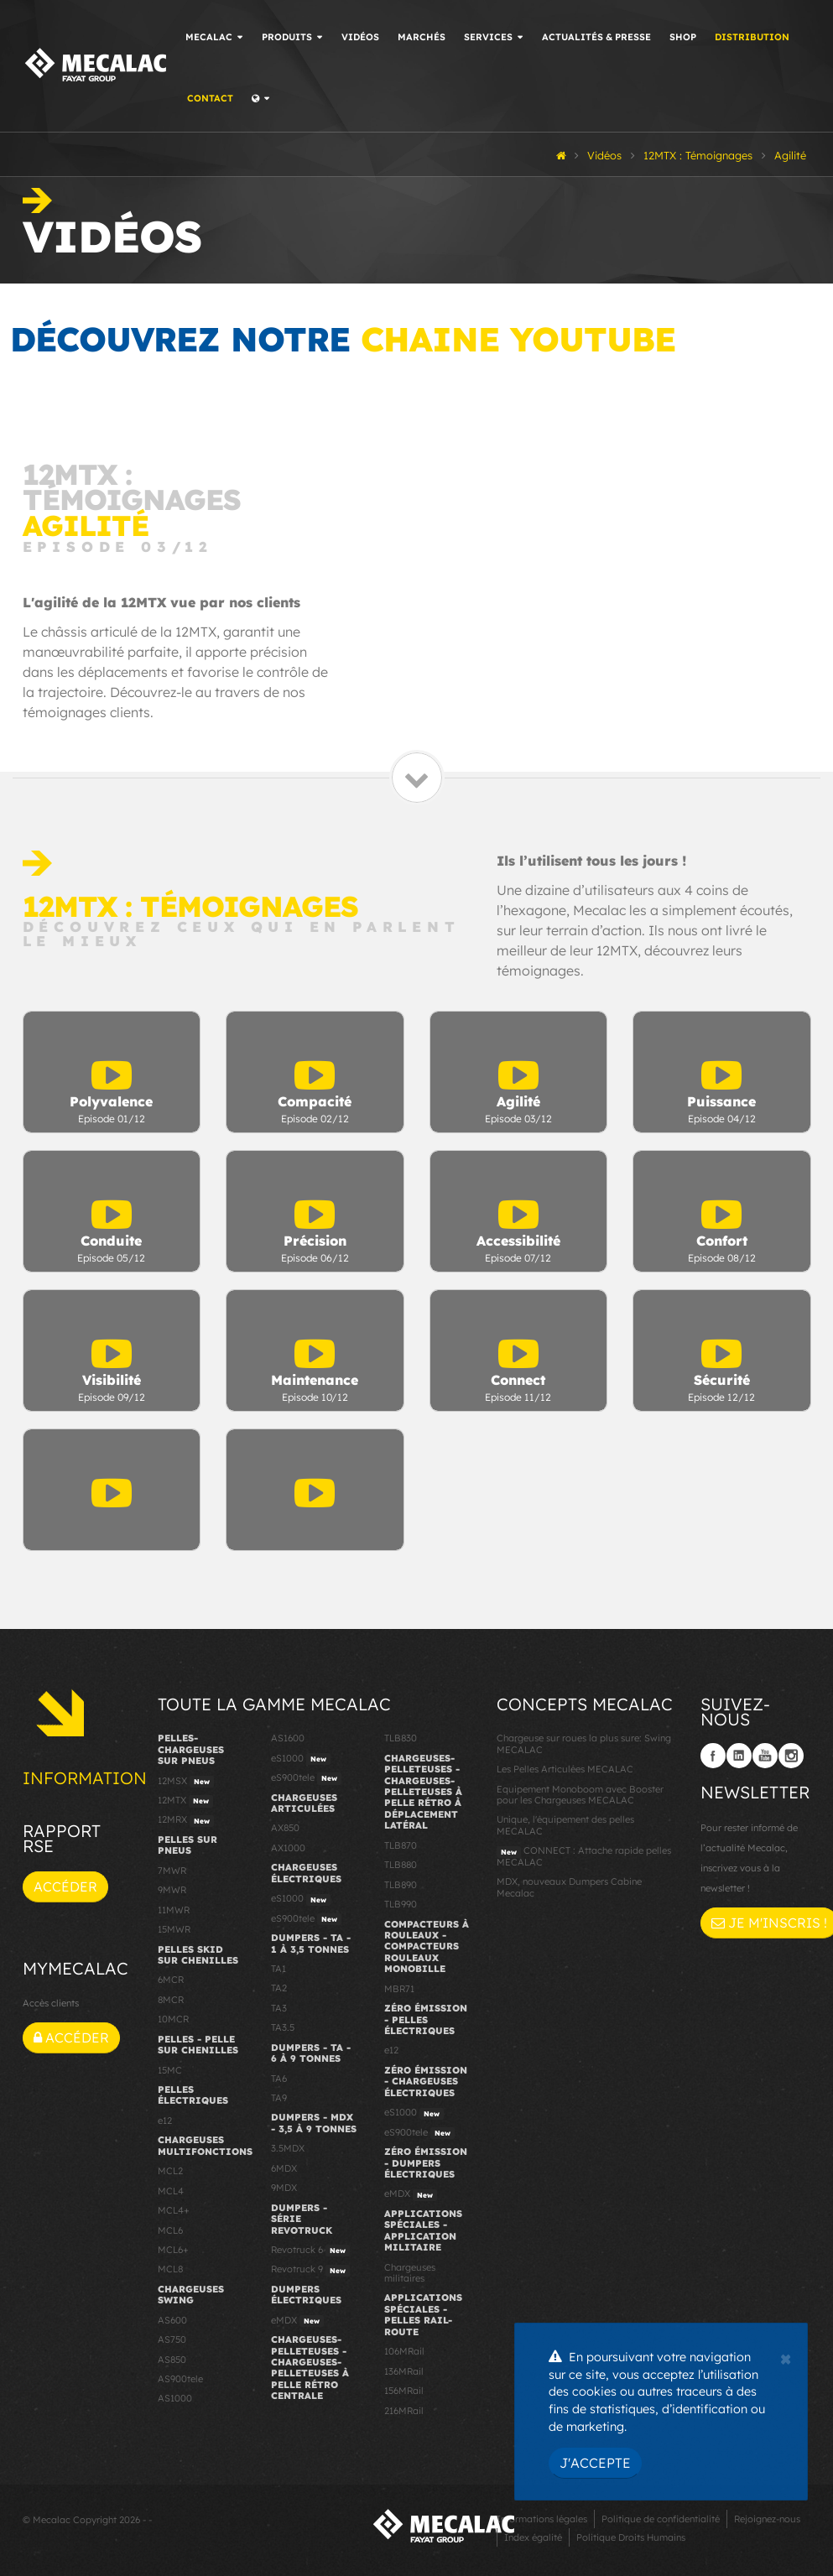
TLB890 (400, 1885)
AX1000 (288, 1848)
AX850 (285, 1828)
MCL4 (171, 2191)
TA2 (279, 1988)
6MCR (171, 1979)
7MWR (172, 1870)
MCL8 (170, 2269)
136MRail (404, 2371)
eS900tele (306, 1778)
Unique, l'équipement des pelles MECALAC (565, 1825)
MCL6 (170, 2230)
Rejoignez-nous (767, 2519)
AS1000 (175, 2398)
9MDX (284, 2188)
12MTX (185, 1801)
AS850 (172, 2359)
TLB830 (400, 1738)
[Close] (785, 2357)
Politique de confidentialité (660, 2519)
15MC (170, 2070)
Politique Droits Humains (630, 2537)
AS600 (172, 2320)
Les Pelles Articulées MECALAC (565, 1769)
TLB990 (400, 1904)
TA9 (279, 2098)
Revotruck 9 (310, 2270)
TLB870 (400, 1845)
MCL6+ (173, 2250)
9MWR (172, 1890)
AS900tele (180, 2379)
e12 (165, 2120)
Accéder (65, 1886)
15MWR (174, 1929)
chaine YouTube (518, 339)
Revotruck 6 (310, 2250)
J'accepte (595, 2462)
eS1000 (301, 1759)
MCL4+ (174, 2210)
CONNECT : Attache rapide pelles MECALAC (584, 1856)
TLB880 (400, 1865)
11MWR (174, 1910)
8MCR (171, 2000)
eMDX (297, 2321)
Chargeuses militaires (409, 2272)
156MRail (404, 2390)
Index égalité (533, 2537)
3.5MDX (288, 2148)
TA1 (278, 1969)
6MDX (284, 2168)
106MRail (404, 2351)
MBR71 (399, 1989)
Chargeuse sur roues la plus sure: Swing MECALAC (584, 1743)
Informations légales (542, 2519)
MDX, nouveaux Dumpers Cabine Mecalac (569, 1887)
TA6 (279, 2078)
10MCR (173, 2019)
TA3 (279, 2008)
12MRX (186, 1820)
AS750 (172, 2339)
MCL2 (170, 2171)
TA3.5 (282, 2027)
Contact (210, 98)
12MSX (186, 1781)
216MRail (404, 2411)
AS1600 (288, 1738)
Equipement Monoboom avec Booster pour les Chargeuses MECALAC (580, 1794)
